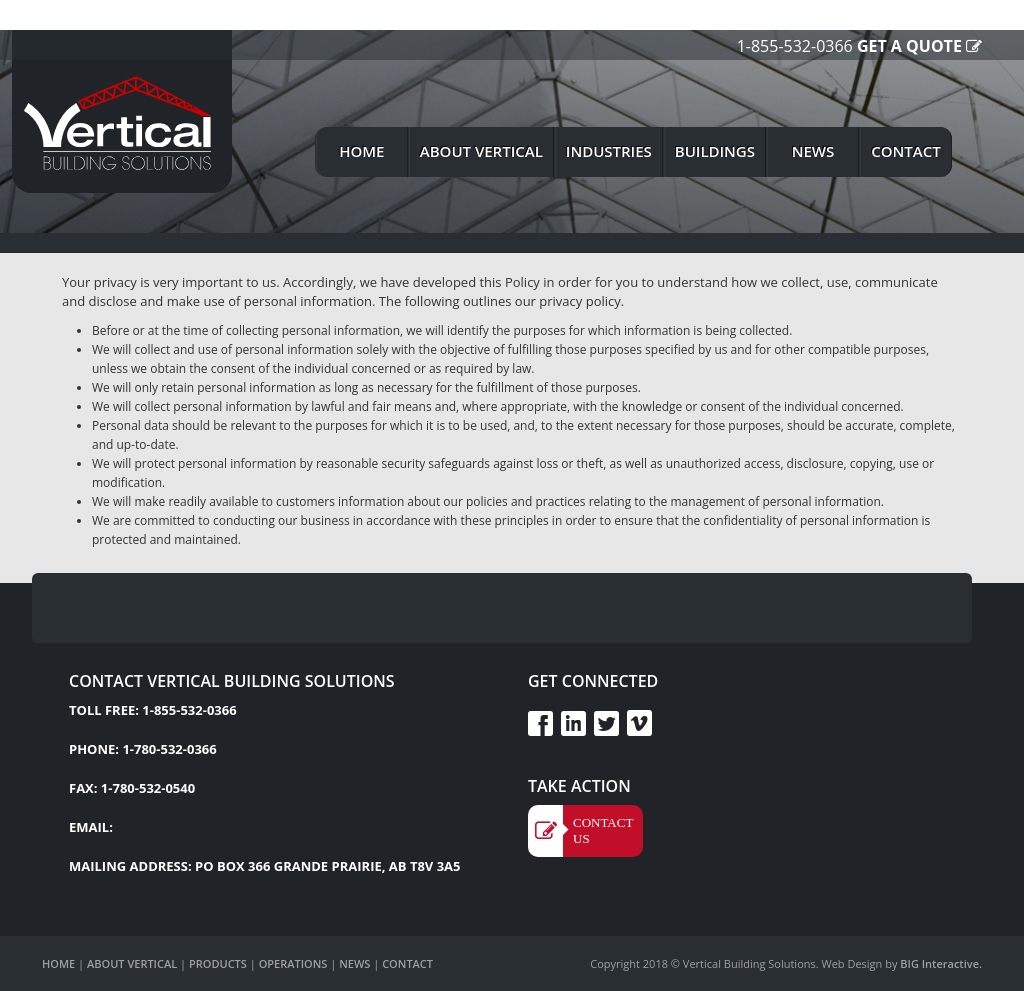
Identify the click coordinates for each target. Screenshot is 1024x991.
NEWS (354, 963)
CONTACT (407, 963)
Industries (609, 151)
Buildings (715, 151)
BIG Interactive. (939, 963)
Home (361, 151)
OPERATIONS (293, 963)
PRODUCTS (218, 963)
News (813, 151)
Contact (905, 151)
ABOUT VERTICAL (132, 963)
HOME (58, 963)
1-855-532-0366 (795, 46)
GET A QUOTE (909, 46)
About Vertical (481, 151)
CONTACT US (603, 830)
